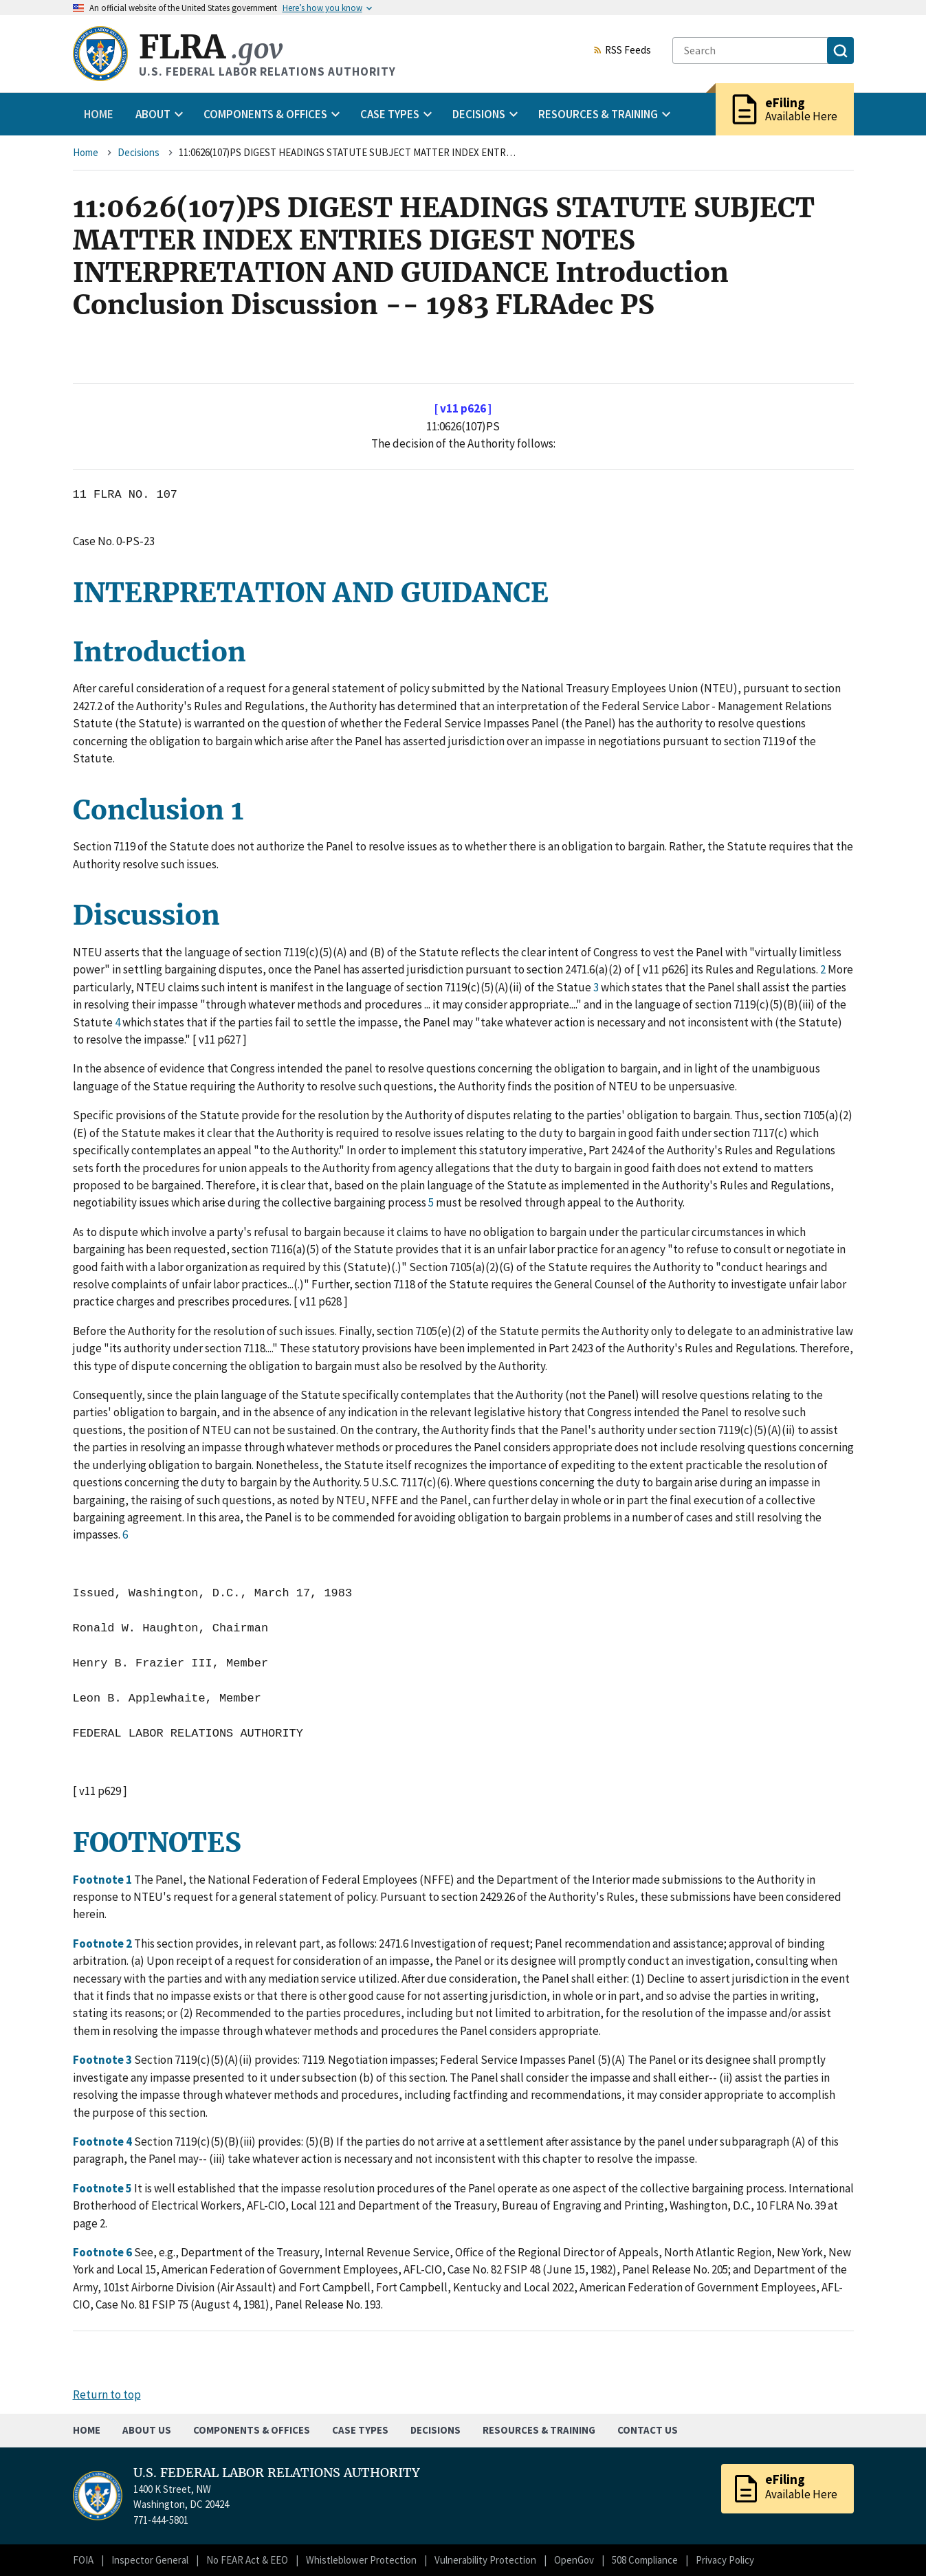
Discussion (146, 915)
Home (98, 114)
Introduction (159, 652)
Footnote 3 (103, 2059)
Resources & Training (539, 2429)
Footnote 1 (103, 1879)
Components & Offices (251, 2429)
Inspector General (149, 2559)
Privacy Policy (725, 2559)
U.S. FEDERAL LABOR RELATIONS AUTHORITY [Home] (276, 2472)
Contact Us (647, 2429)
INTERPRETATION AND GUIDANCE (311, 593)
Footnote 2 (103, 1943)
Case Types (360, 2429)
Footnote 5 (103, 2188)
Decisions (138, 152)
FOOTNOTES (157, 1843)
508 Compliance (645, 2559)
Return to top (107, 2394)
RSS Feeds (622, 50)
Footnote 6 (103, 2252)
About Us (146, 2429)
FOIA (83, 2559)
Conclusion (152, 810)
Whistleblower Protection (361, 2559)
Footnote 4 (103, 2141)
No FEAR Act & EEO (247, 2559)
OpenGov (574, 2559)
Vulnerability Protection (485, 2559)
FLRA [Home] (211, 47)
